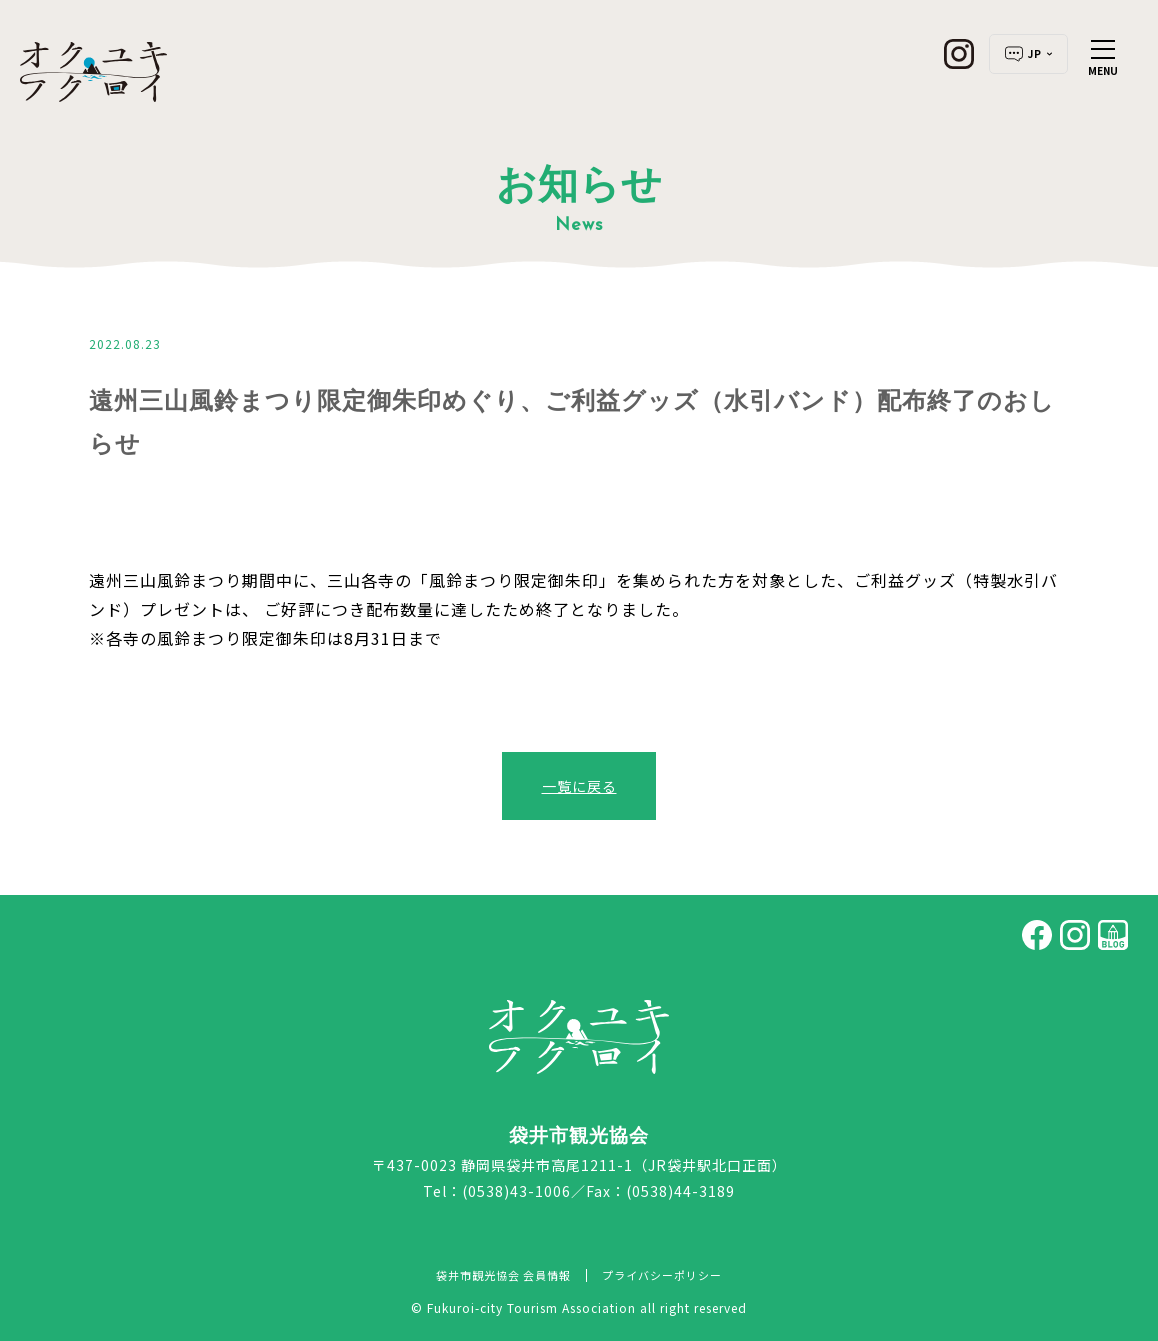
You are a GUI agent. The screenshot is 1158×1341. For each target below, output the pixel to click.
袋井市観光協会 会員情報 (503, 1275)
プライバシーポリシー (662, 1275)
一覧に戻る (579, 786)
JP (1028, 54)
